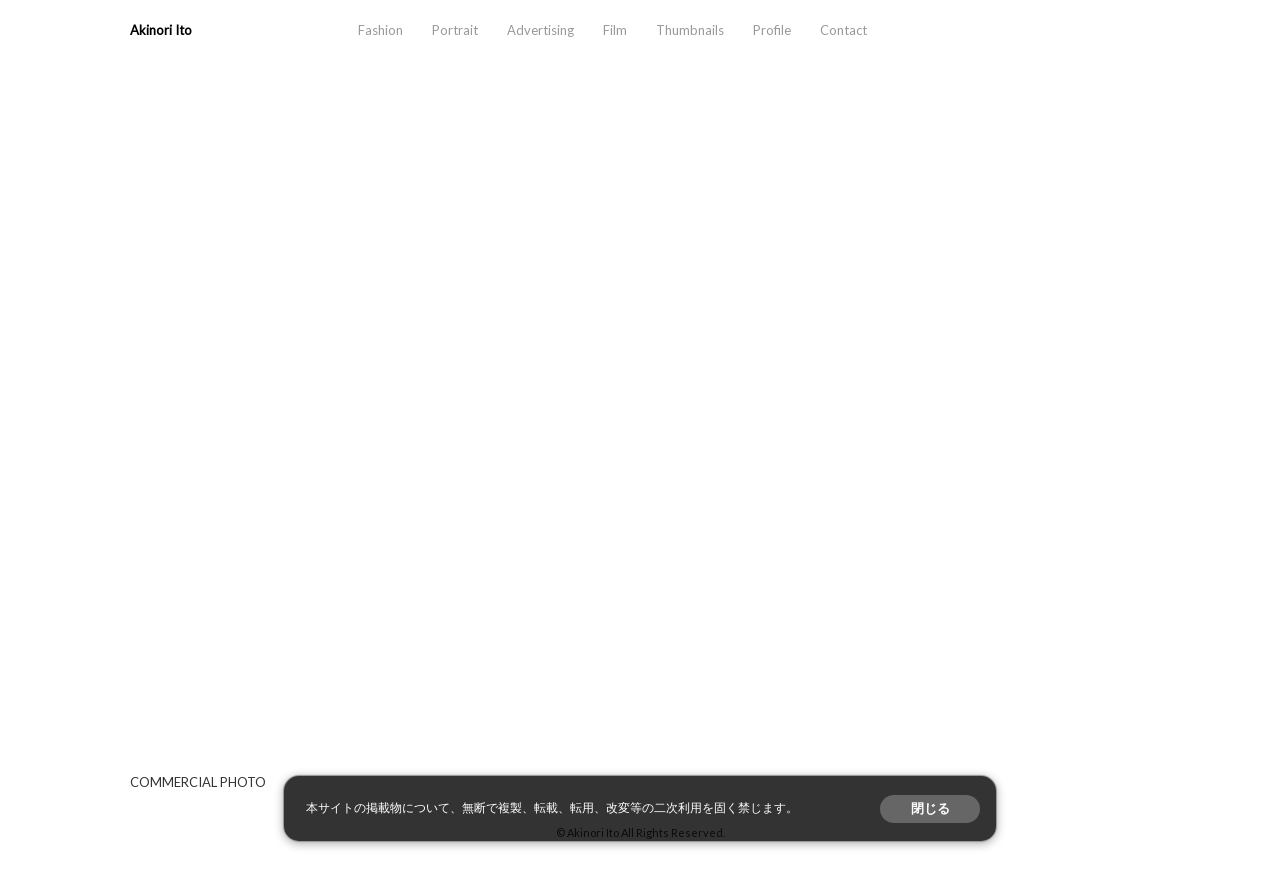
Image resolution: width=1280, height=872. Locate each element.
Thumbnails (690, 30)
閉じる (930, 808)
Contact (843, 30)
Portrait (455, 30)
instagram (1074, 30)
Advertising (540, 30)
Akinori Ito (161, 30)
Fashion (380, 30)
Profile (772, 30)
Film (615, 30)
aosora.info (1020, 30)
